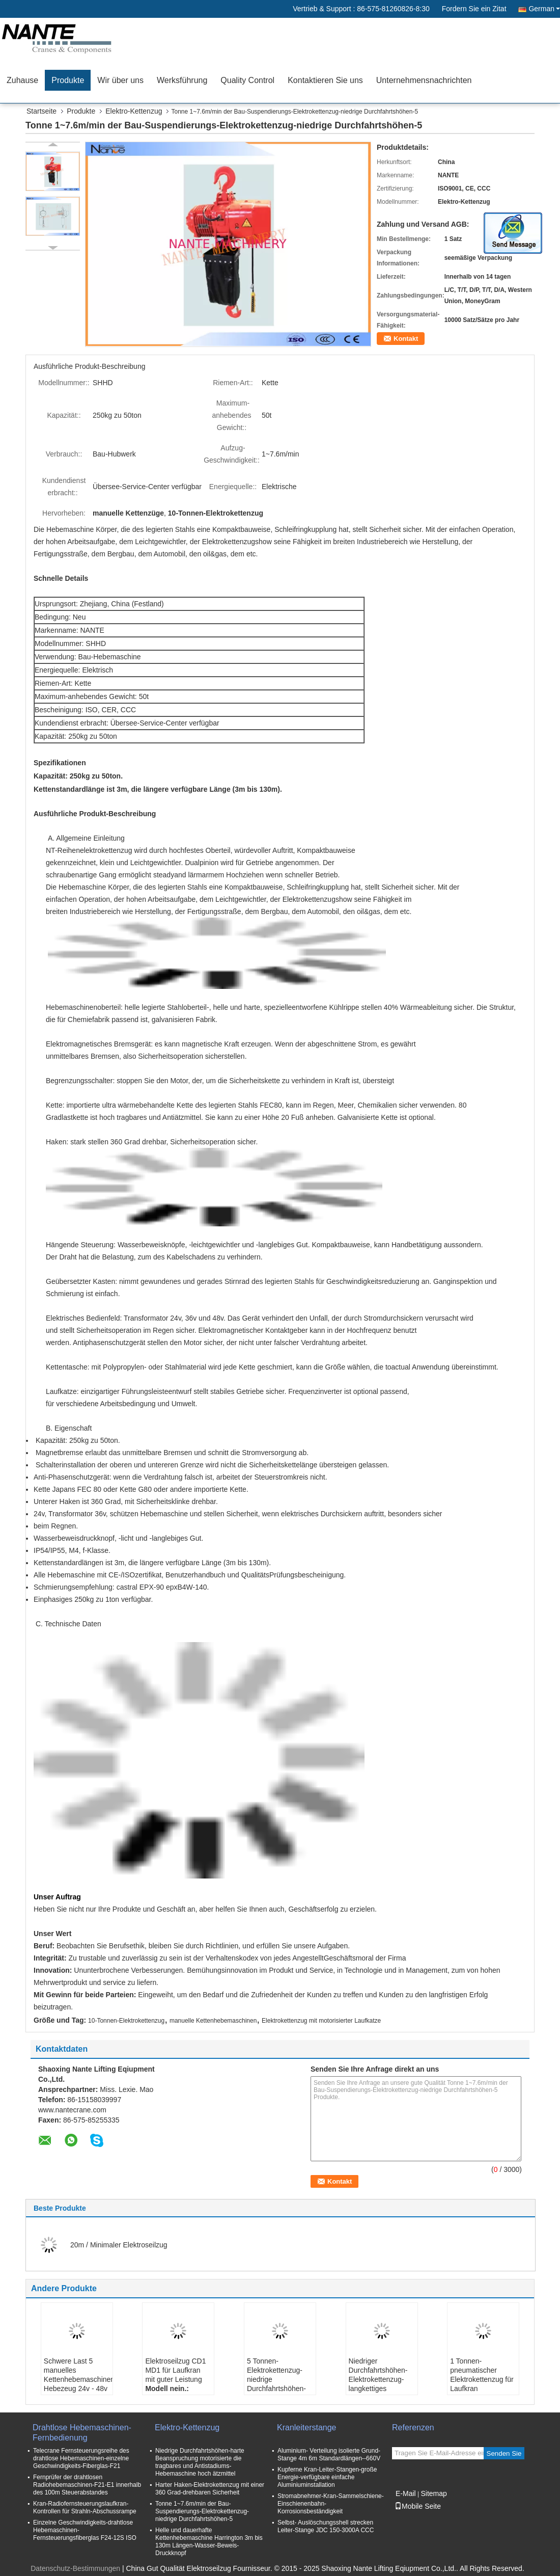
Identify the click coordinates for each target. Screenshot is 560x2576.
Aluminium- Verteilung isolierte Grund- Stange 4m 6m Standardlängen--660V (328, 2454)
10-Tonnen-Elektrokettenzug (126, 2020)
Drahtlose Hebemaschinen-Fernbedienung (82, 2432)
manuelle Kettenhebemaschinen (213, 2020)
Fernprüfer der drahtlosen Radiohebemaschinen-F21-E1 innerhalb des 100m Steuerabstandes (87, 2485)
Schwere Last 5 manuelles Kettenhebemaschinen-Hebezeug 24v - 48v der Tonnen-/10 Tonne (78, 2384)
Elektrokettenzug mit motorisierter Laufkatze (321, 2020)
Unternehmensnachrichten (424, 80)
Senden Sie (504, 2453)
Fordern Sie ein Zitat (474, 9)
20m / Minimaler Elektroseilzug (118, 2245)
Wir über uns (120, 80)
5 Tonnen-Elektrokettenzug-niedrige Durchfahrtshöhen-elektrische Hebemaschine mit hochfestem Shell (276, 2388)
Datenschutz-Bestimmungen (75, 2568)
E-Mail (406, 2493)
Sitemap (433, 2493)
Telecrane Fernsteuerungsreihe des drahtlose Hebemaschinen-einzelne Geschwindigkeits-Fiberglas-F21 (81, 2458)
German (544, 9)
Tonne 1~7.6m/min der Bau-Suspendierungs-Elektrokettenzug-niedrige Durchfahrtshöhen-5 (202, 2511)
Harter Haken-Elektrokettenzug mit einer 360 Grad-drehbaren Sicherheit (209, 2488)
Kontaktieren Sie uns (325, 80)
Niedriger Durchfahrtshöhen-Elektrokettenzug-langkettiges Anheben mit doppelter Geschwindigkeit (378, 2388)
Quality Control (247, 80)
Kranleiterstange (307, 2427)
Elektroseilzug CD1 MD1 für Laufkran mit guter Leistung (175, 2370)
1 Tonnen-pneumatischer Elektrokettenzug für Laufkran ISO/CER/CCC (482, 2379)
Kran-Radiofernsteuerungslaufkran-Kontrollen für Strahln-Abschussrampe (84, 2507)
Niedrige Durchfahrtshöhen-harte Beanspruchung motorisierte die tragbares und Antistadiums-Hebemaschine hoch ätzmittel (199, 2462)
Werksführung (182, 80)
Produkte (67, 80)
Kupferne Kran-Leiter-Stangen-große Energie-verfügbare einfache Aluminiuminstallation (327, 2477)
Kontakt (406, 338)
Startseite (41, 111)
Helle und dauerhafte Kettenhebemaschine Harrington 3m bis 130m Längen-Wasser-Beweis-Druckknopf (209, 2542)
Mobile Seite (418, 2506)
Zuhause (22, 80)
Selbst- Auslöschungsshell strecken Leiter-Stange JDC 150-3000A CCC (325, 2526)
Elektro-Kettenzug (133, 111)
